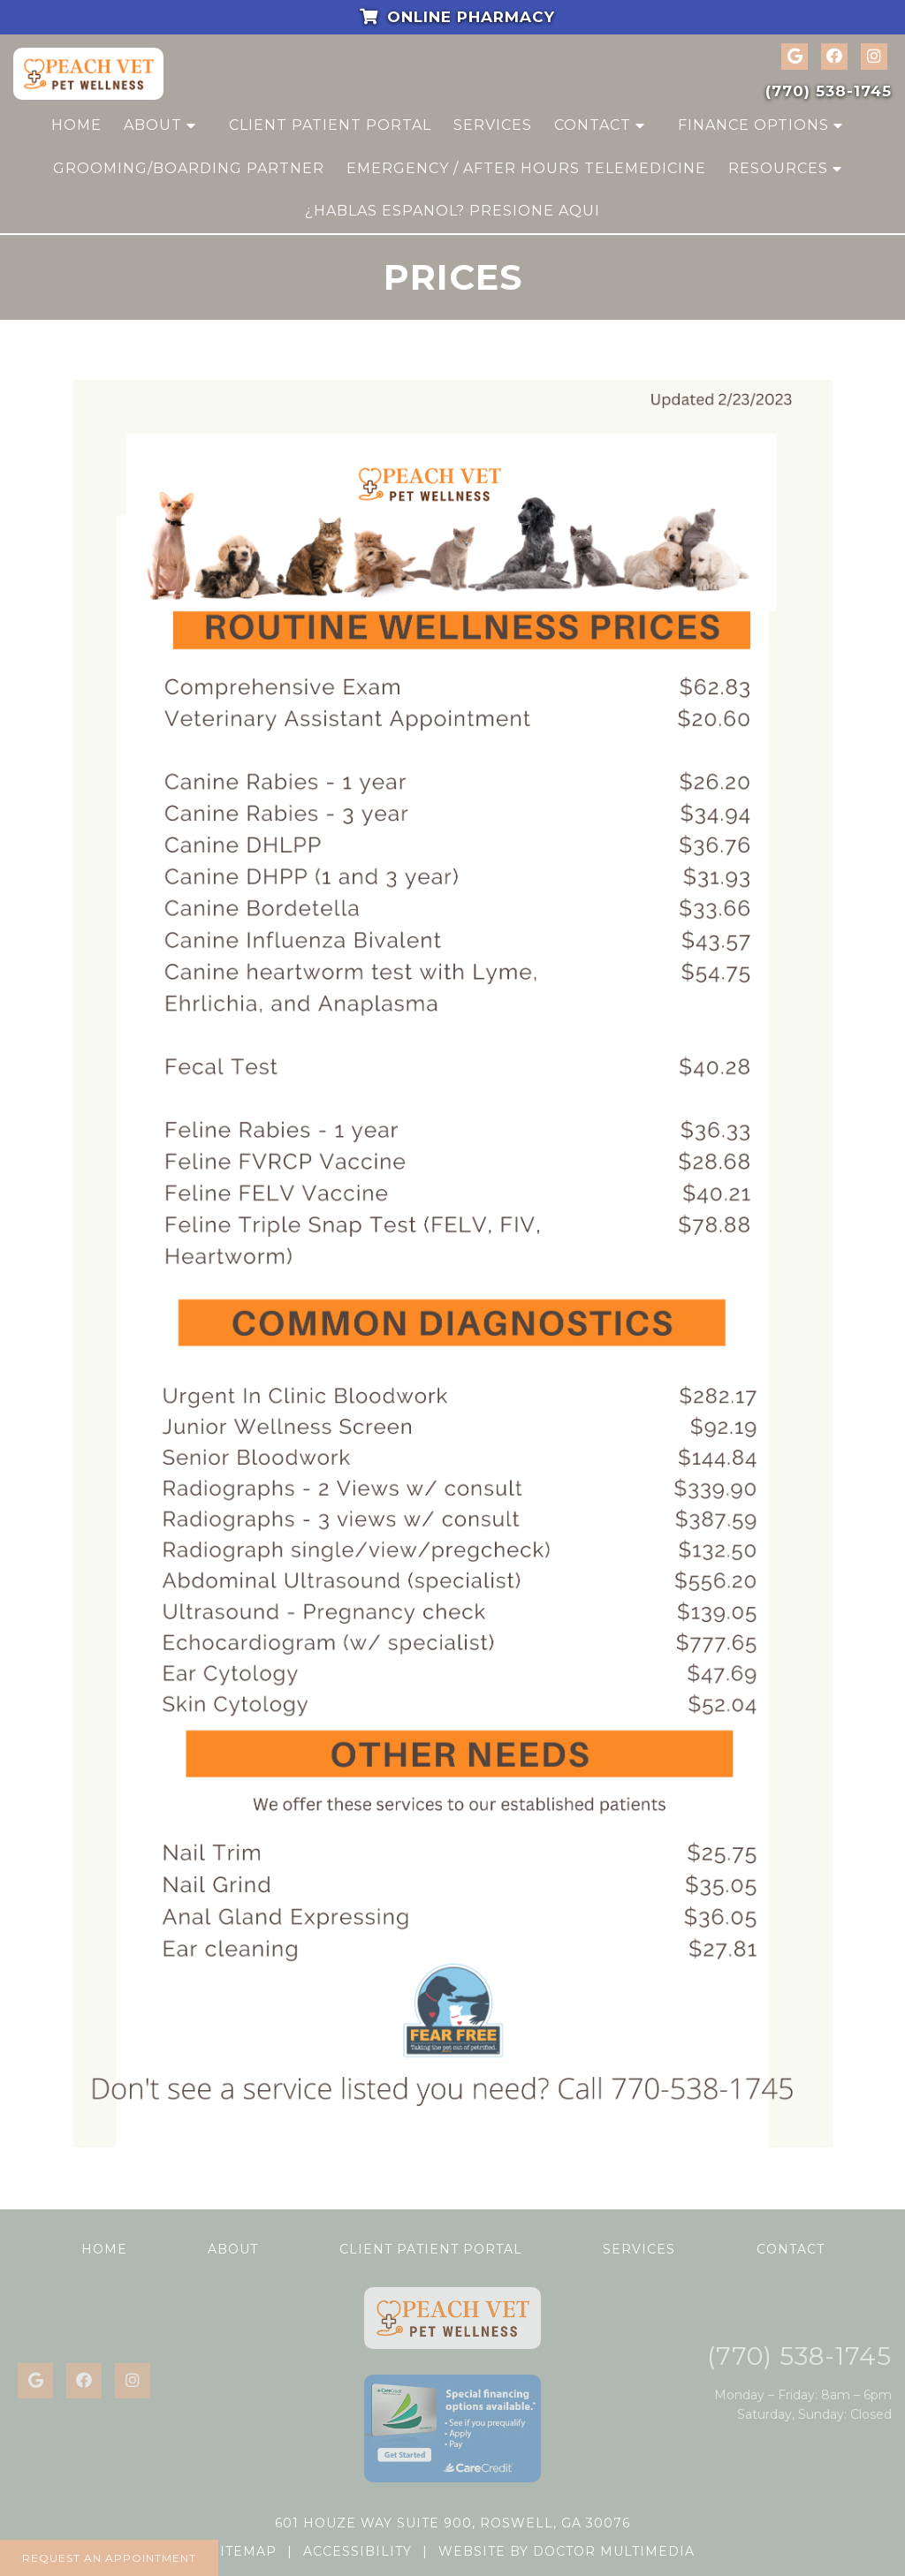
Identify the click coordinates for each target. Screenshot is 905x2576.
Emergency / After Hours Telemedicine (526, 168)
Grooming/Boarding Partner (188, 168)
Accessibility (357, 2551)
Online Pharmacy (453, 17)
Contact (592, 125)
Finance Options (753, 125)
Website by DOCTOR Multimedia (566, 2551)
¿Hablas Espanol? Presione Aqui (452, 210)
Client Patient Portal (330, 125)
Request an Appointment (109, 2558)
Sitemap (244, 2551)
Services (492, 125)
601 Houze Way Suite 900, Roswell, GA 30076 (452, 2523)
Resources (778, 168)
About (153, 125)
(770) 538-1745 (828, 91)
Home (76, 125)
